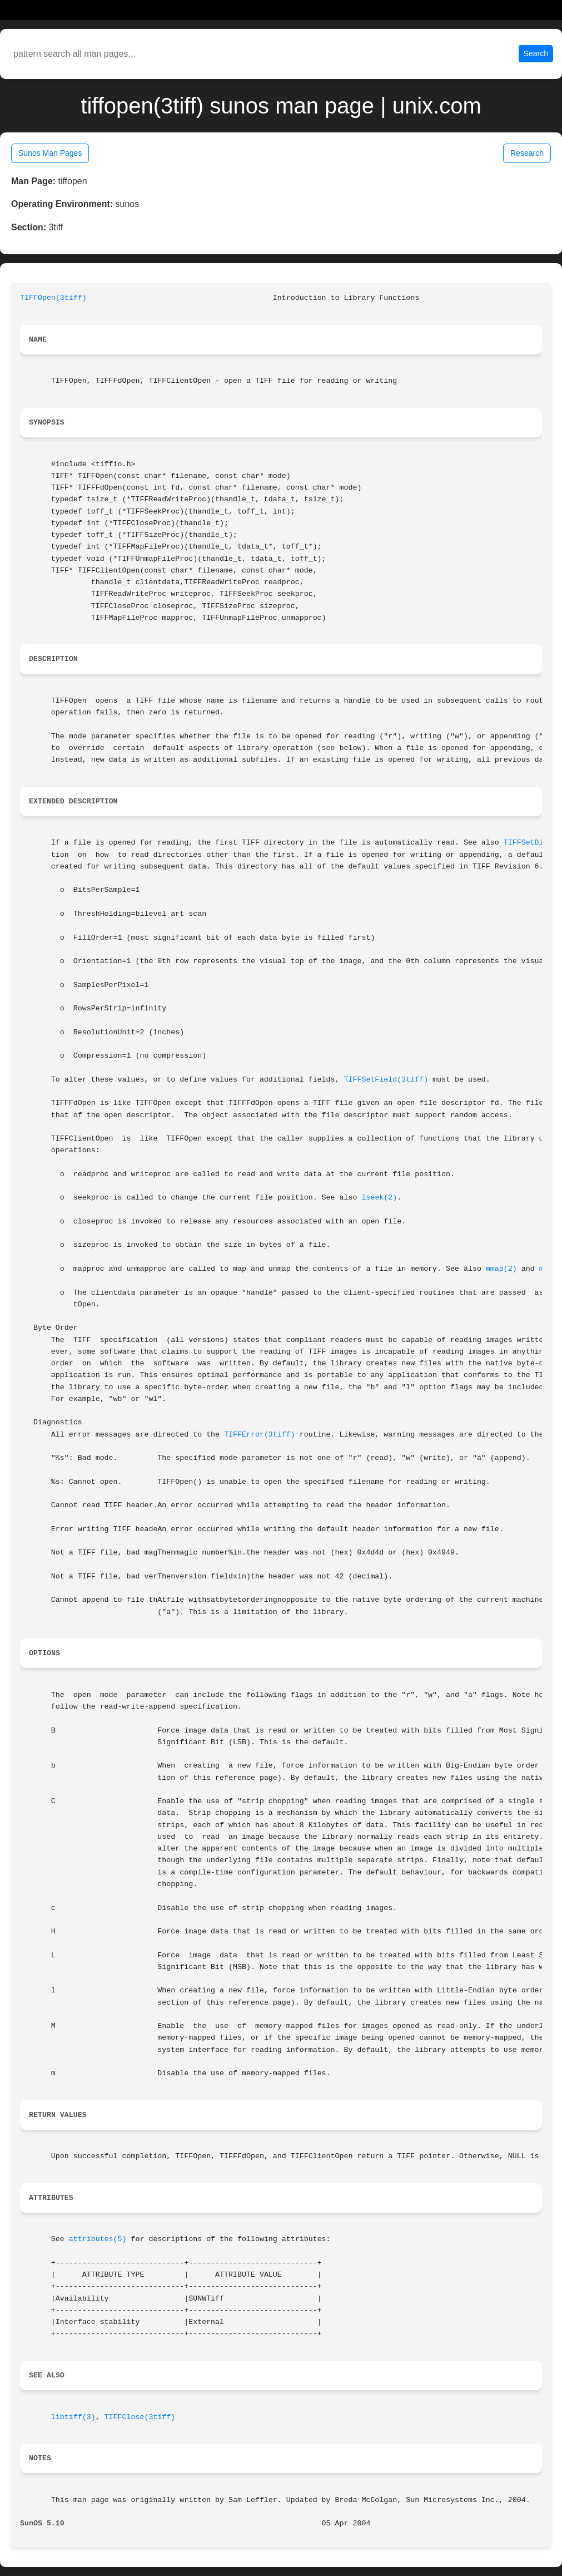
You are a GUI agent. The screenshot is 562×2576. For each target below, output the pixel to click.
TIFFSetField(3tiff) (386, 1079)
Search (536, 53)
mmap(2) (501, 1269)
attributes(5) (98, 2239)
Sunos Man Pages (50, 153)
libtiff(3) (73, 2417)
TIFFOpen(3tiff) (53, 298)
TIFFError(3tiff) (259, 1434)
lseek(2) (379, 1197)
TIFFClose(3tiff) (140, 2417)
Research (527, 153)
